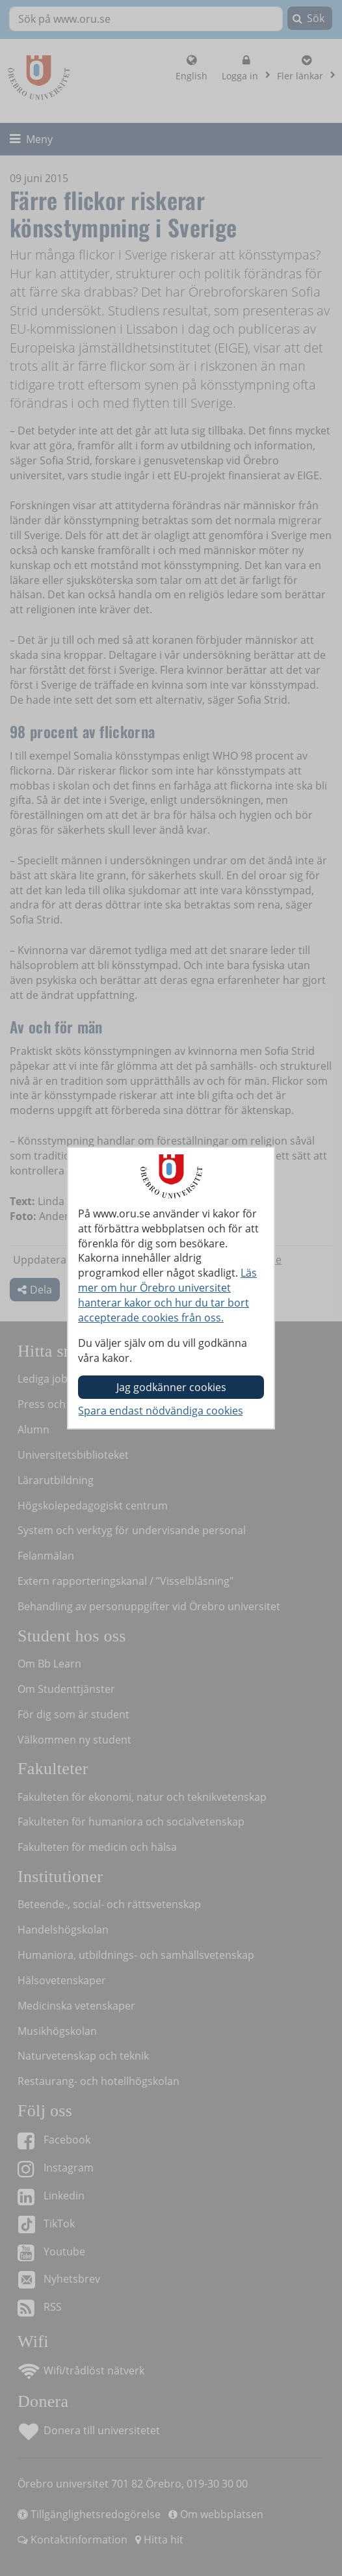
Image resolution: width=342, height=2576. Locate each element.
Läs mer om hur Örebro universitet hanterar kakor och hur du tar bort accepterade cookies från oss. (167, 1295)
